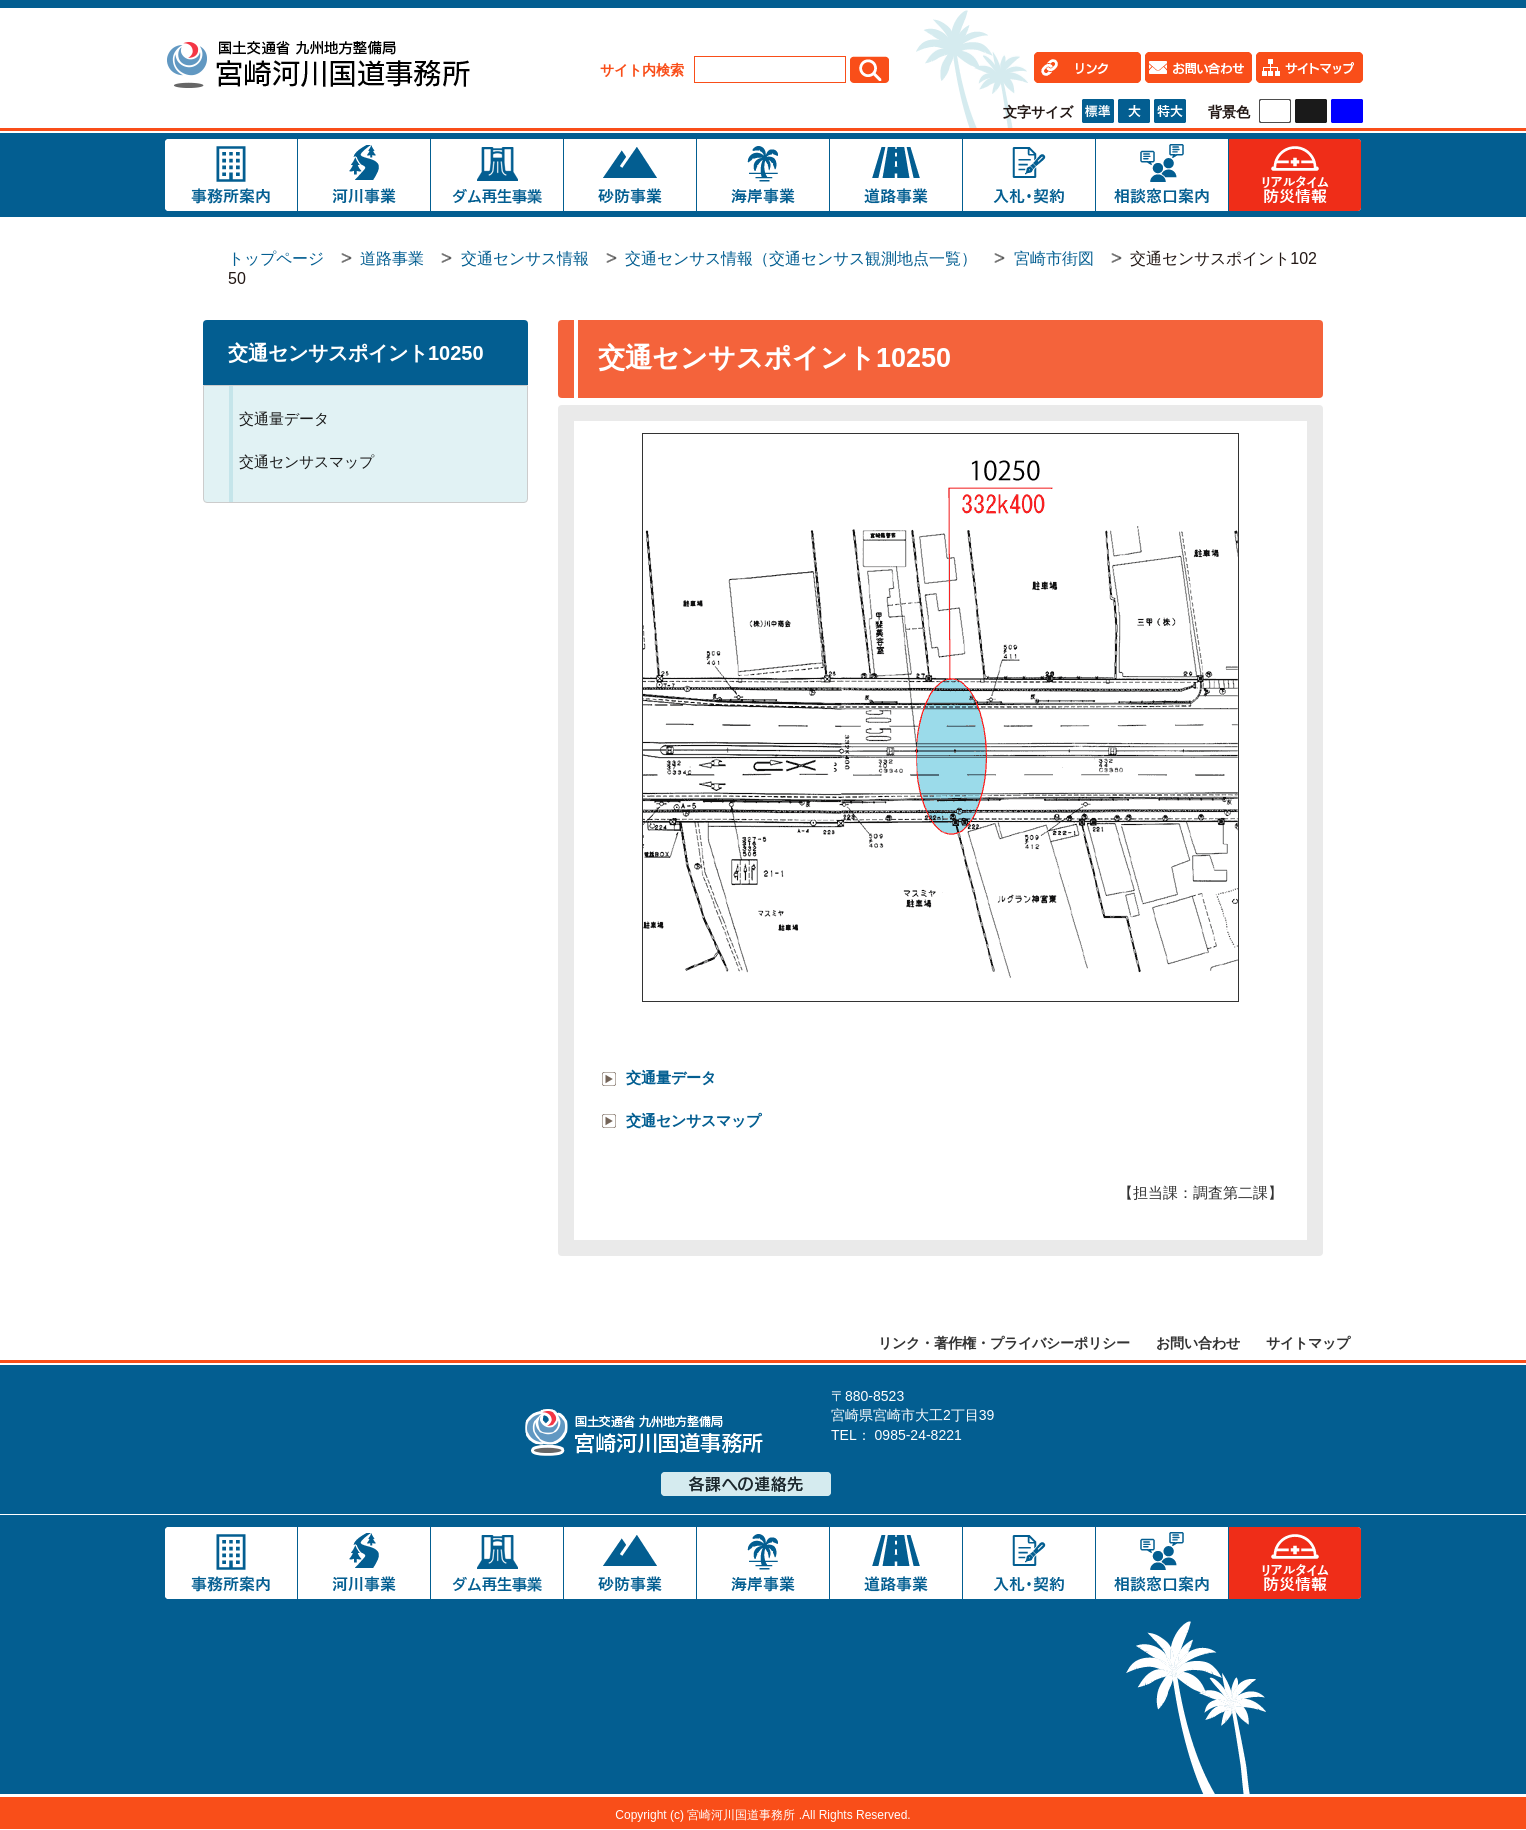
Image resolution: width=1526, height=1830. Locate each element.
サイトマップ (1308, 1343)
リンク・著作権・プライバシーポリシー (1004, 1343)
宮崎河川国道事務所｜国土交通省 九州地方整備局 (317, 67)
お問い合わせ (1198, 1343)
